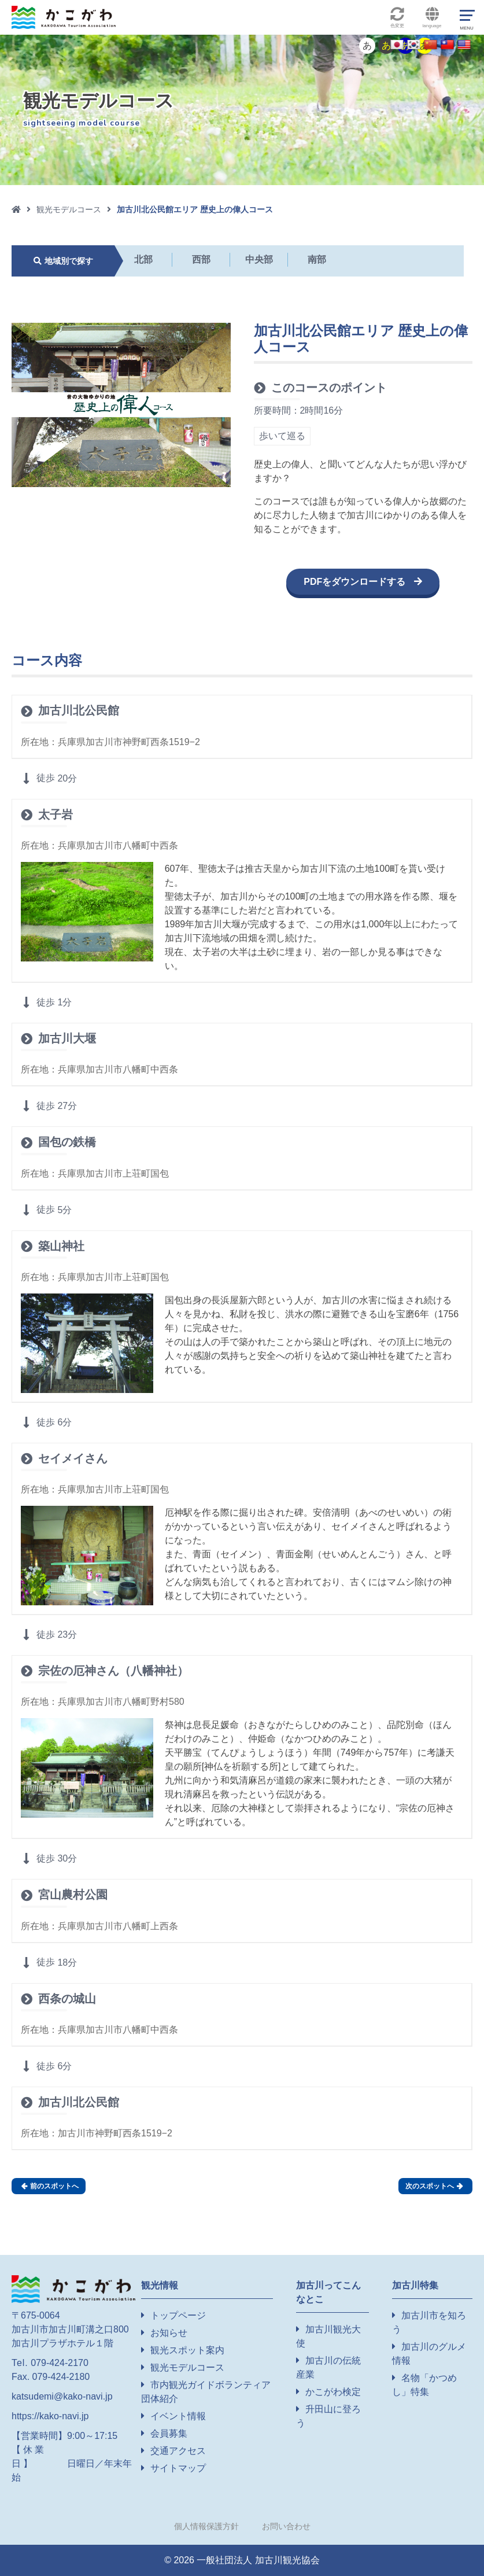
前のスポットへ (50, 2186)
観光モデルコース (68, 209)
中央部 (259, 259)
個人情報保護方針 (206, 2526)
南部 (317, 259)
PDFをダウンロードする (354, 582)
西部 (201, 259)
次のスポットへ (434, 2186)
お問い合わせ (286, 2526)
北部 (143, 259)
